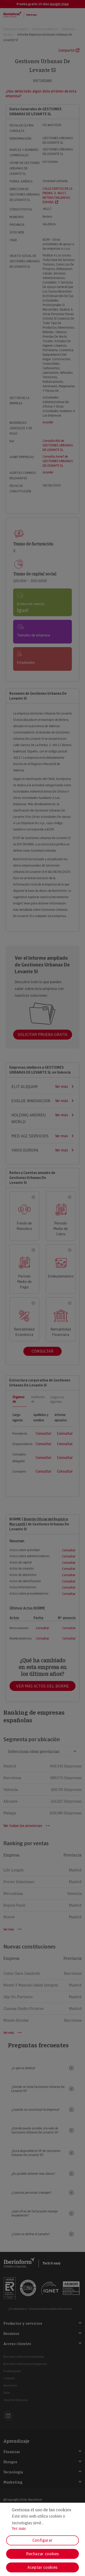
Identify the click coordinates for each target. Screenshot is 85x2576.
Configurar (42, 2540)
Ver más (19, 2528)
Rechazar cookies (42, 2553)
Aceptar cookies (42, 2567)
